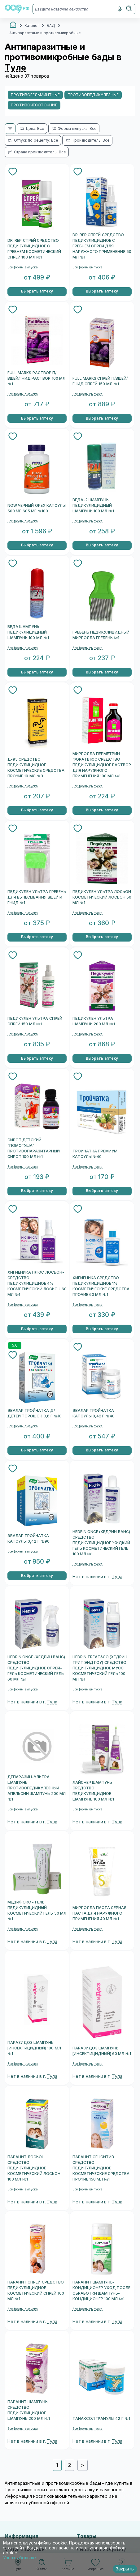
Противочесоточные (34, 105)
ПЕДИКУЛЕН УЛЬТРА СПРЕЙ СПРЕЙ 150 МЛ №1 (34, 1021)
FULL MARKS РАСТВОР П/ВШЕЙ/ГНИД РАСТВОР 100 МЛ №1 (36, 378)
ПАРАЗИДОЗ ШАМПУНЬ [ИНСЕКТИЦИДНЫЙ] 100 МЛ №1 (34, 2048)
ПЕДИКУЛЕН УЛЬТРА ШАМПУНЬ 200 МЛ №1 (93, 1021)
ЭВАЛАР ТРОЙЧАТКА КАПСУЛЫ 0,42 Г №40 (93, 1413)
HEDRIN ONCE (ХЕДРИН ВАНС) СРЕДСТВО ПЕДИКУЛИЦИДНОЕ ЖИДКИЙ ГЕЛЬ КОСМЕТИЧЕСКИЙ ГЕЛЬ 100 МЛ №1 (101, 1543)
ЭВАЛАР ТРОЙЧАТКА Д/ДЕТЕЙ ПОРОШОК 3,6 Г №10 (34, 1413)
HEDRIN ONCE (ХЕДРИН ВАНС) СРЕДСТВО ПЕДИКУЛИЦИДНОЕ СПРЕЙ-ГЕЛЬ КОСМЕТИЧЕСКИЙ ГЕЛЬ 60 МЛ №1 (36, 1668)
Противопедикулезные (93, 95)
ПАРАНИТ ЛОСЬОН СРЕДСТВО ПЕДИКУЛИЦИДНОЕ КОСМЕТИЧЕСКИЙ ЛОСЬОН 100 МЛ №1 (33, 2168)
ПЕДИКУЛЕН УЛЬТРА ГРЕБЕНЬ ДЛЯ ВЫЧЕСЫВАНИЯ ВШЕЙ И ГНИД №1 (36, 897)
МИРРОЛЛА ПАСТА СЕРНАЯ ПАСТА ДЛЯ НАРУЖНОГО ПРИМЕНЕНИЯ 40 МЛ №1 (99, 1913)
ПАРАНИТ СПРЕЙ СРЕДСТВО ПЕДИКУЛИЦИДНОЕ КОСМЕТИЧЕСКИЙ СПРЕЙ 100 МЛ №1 (35, 2290)
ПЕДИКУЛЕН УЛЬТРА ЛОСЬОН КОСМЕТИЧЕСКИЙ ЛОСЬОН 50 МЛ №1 (102, 897)
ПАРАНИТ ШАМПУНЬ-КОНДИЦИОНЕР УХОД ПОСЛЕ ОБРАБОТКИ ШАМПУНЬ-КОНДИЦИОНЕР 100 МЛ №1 (101, 2290)
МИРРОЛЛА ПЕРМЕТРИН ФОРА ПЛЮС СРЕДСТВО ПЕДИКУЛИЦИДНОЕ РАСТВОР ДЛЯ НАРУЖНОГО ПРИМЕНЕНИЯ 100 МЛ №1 (101, 765)
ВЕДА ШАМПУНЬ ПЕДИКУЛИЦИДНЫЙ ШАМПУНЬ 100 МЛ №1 (28, 632)
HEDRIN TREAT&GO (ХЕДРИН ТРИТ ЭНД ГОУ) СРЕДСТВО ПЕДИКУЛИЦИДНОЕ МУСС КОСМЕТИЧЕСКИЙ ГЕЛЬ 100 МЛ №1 (100, 1668)
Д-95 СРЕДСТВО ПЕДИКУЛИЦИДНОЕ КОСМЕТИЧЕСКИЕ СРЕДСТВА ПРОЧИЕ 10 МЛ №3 (35, 767)
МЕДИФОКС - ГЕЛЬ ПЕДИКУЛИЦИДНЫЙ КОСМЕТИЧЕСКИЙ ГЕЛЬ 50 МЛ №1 (36, 1910)
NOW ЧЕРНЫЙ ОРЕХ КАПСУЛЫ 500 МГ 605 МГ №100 (36, 508)
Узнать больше (19, 2557)
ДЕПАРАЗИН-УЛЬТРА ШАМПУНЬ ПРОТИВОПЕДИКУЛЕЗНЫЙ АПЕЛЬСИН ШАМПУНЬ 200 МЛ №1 (36, 1788)
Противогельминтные (35, 95)
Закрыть (125, 2568)
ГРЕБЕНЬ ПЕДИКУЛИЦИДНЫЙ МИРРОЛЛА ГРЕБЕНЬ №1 (100, 635)
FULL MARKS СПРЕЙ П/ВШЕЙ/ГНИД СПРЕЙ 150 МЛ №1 (100, 381)
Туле (15, 67)
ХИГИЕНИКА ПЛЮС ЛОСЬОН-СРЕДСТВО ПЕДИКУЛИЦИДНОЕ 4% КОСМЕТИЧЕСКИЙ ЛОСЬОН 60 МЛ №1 (37, 1283)
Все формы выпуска (22, 267)
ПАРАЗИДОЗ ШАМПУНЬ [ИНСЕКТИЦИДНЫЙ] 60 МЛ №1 (101, 2051)
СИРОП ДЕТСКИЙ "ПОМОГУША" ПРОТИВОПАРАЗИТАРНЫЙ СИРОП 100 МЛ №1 (33, 1148)
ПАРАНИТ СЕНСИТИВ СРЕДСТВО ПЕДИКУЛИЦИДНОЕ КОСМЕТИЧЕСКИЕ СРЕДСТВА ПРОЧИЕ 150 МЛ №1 (100, 2168)
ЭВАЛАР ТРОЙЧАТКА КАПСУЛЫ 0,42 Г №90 (28, 1539)
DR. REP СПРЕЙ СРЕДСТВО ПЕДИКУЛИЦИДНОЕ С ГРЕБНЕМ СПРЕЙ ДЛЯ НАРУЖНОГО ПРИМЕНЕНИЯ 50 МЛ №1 (102, 246)
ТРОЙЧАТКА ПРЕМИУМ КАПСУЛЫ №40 (94, 1154)
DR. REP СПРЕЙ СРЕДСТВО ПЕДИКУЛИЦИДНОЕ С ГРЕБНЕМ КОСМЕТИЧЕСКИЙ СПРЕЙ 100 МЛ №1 (34, 248)
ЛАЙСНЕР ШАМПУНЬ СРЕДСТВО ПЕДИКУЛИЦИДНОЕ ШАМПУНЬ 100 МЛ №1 (93, 1790)
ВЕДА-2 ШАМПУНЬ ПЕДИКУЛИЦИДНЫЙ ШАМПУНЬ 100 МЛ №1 (93, 505)
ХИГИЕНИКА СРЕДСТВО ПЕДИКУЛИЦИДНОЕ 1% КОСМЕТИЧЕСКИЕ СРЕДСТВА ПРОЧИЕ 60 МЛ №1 (100, 1286)
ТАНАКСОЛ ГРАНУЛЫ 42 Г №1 (101, 2418)
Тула (117, 1576)
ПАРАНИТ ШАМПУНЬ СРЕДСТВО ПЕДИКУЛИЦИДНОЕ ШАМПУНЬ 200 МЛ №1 (28, 2410)
